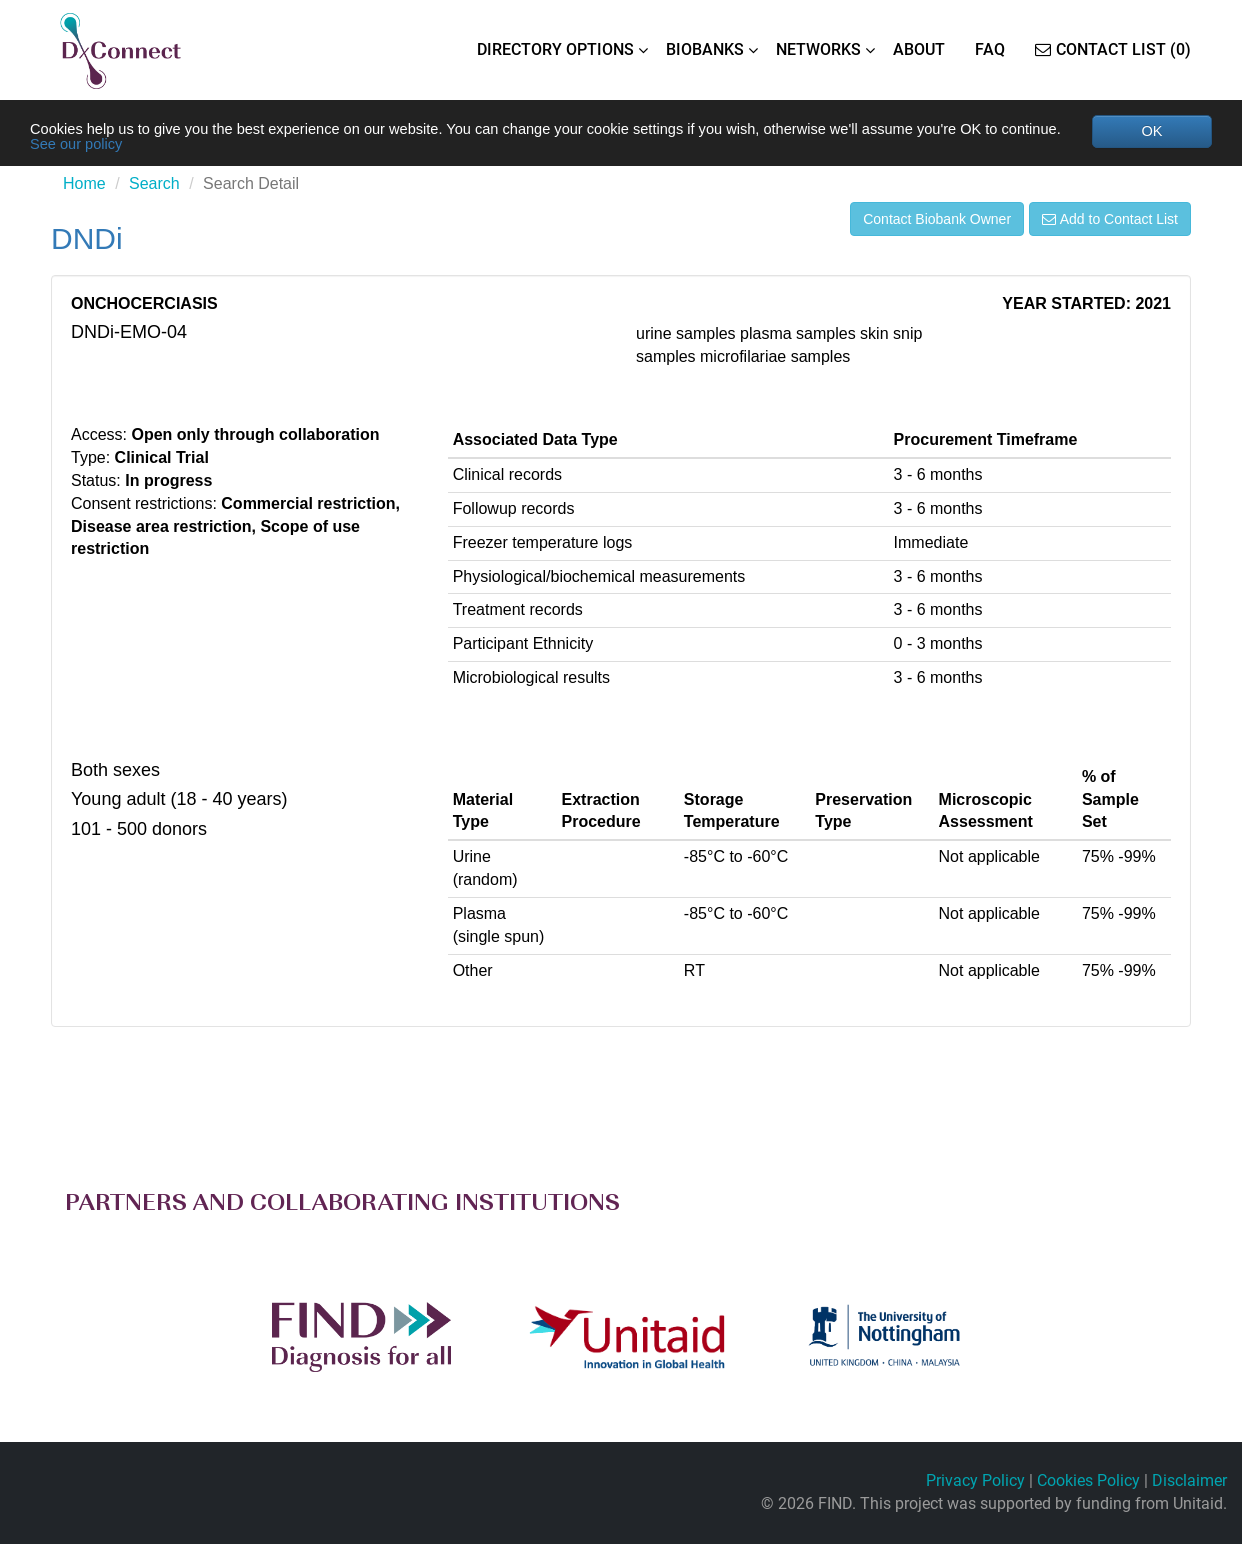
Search (154, 187)
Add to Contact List (1110, 223)
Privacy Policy (975, 1481)
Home (84, 187)
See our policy (167, 146)
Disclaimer (1189, 1481)
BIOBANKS (705, 49)
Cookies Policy (1088, 1481)
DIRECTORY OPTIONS (555, 49)
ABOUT (919, 49)
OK (1151, 131)
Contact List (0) (1113, 49)
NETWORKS (818, 49)
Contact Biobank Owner (937, 223)
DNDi (87, 242)
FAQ (990, 49)
